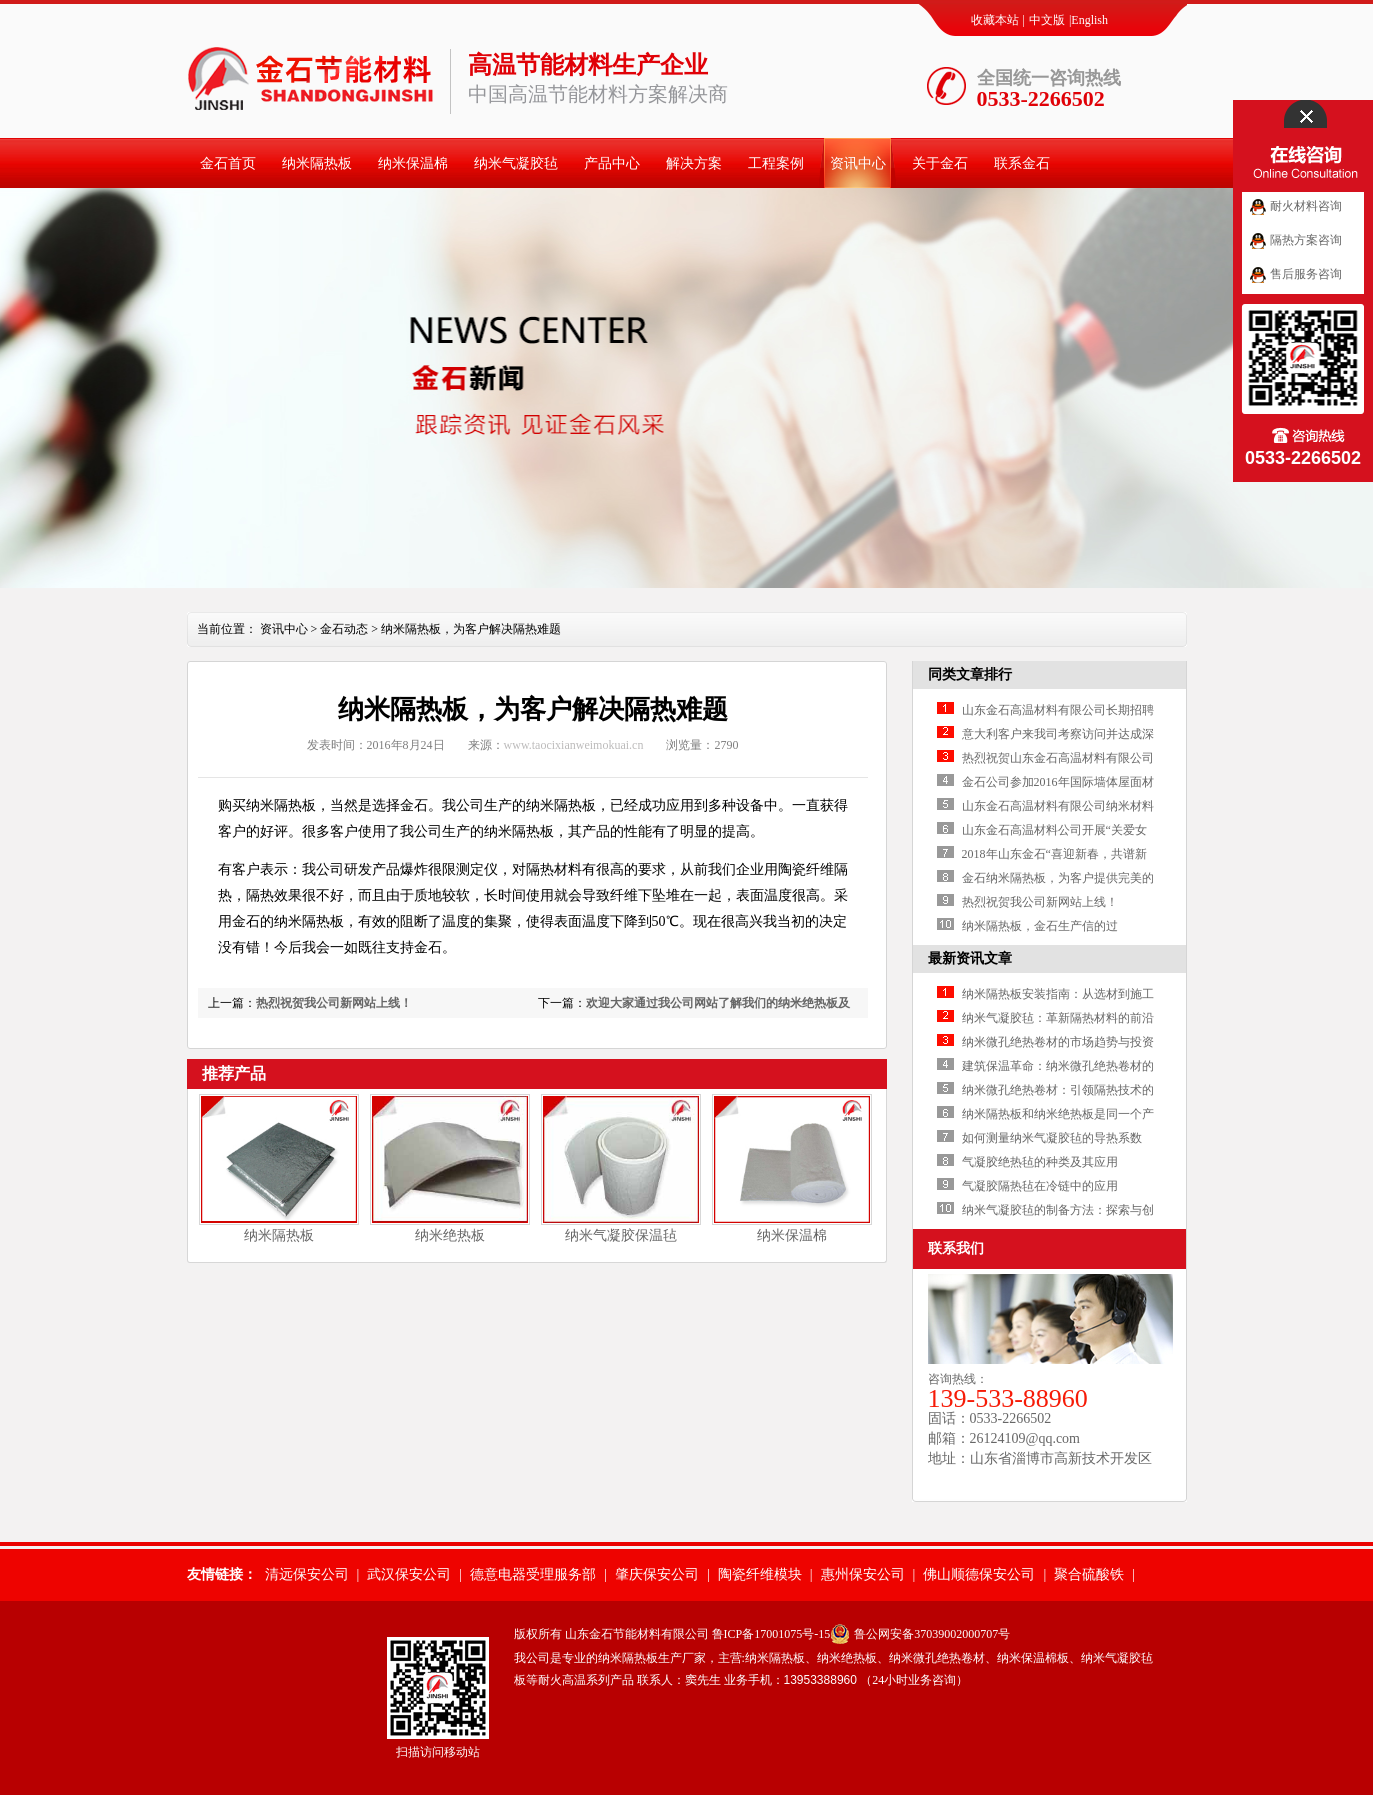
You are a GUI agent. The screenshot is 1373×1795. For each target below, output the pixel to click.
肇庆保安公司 (657, 1574)
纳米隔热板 (317, 163)
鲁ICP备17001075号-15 (771, 1634)
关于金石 (940, 163)
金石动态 (344, 629)
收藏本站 (995, 20)
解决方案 (694, 163)
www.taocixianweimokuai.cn (574, 745)
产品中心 (612, 163)
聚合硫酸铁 (1089, 1574)
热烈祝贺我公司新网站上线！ (334, 1003)
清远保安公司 (307, 1574)
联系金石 (1022, 163)
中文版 (1047, 20)
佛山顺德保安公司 (979, 1574)
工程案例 (776, 163)
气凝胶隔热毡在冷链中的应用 (1040, 1186)
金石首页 (228, 163)
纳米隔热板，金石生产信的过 (1040, 926)
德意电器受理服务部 (533, 1574)
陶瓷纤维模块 (760, 1574)
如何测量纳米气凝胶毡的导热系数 (1052, 1138)
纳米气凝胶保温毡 (621, 1235)
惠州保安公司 (863, 1574)
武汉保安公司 (409, 1574)
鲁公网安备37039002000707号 (932, 1634)
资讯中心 (858, 163)
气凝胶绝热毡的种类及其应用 (1040, 1162)
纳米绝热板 (450, 1235)
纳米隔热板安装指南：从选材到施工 (1058, 994)
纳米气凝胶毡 (516, 163)
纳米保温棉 (413, 163)
